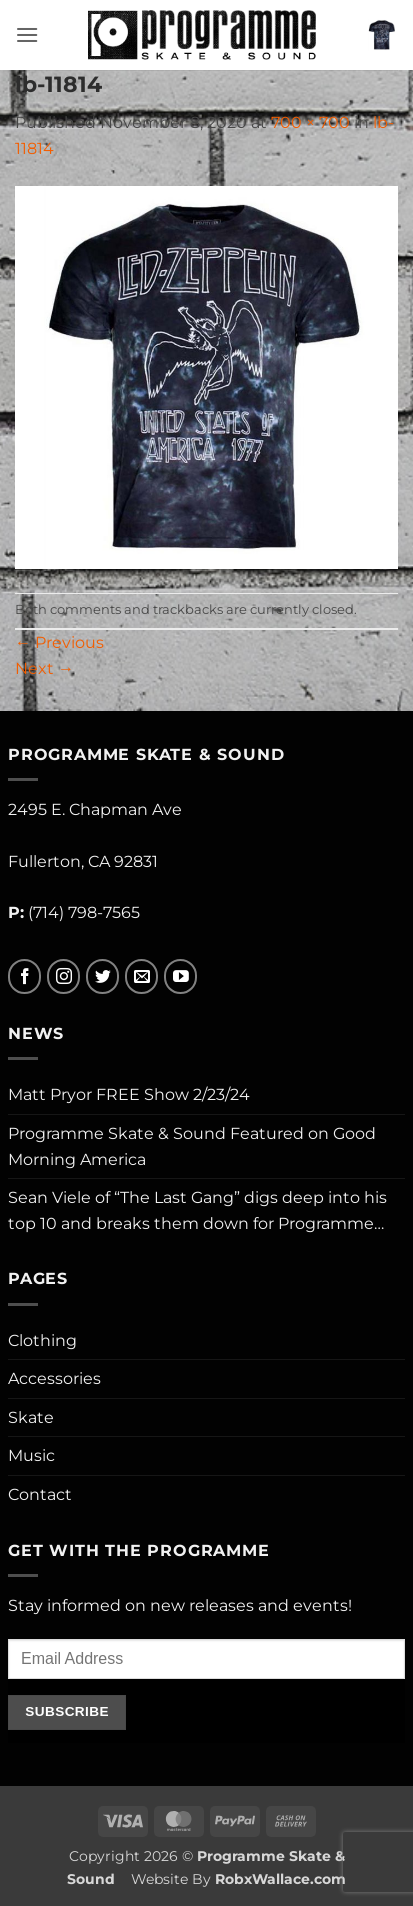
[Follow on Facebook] (24, 976)
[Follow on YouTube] (180, 976)
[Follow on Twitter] (102, 976)
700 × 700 (310, 122)
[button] (27, 34)
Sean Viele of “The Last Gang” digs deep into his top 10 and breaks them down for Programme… (197, 1210)
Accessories (54, 1378)
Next (44, 668)
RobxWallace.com (280, 1879)
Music (31, 1455)
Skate (31, 1417)
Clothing (42, 1340)
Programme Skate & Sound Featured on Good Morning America (192, 1146)
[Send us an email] (141, 976)
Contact (40, 1494)
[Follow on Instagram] (63, 976)
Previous (59, 642)
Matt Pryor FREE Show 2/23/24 (129, 1094)
